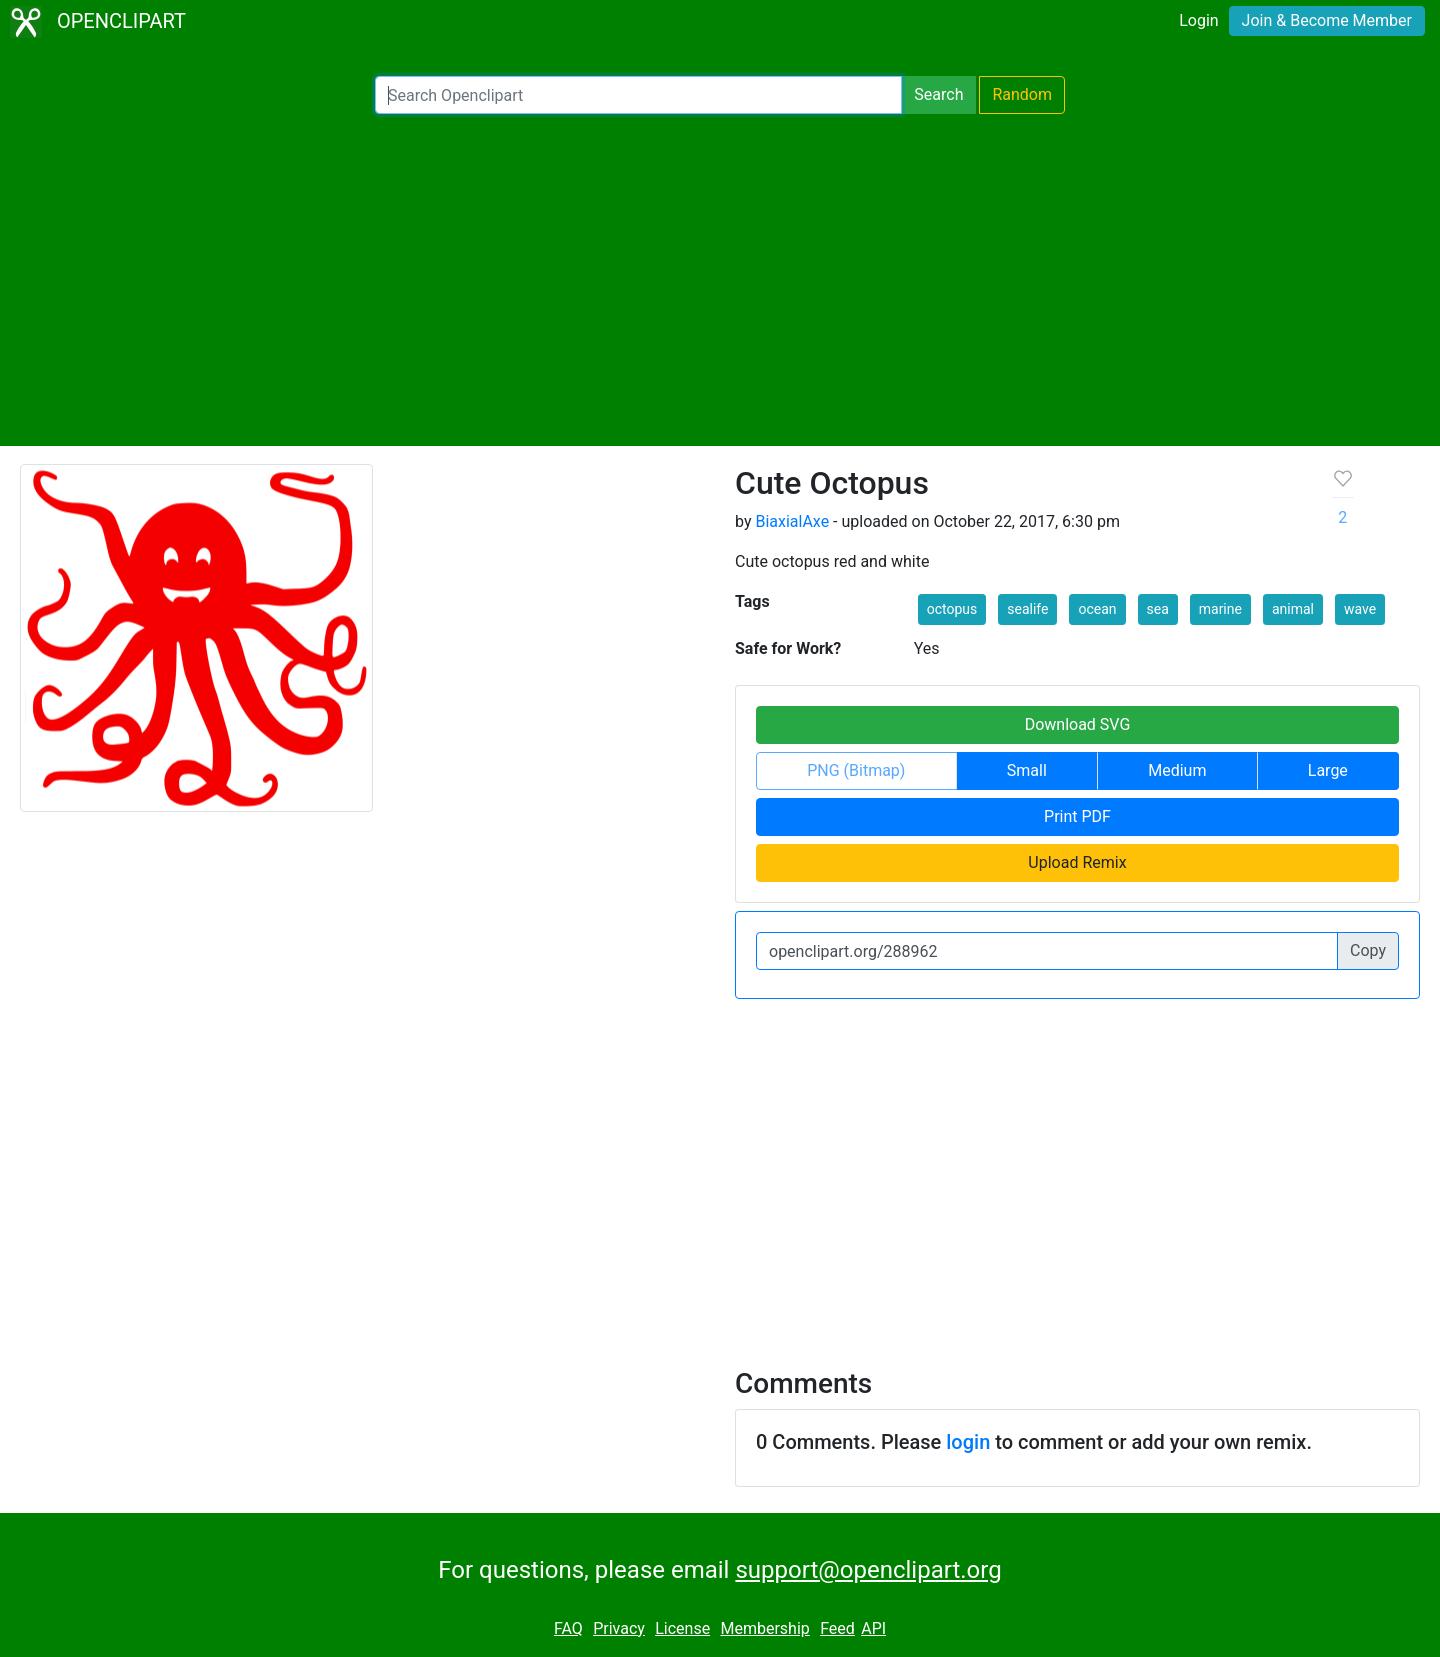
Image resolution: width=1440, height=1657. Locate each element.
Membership (764, 1628)
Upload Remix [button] (1077, 862)
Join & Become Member (1327, 20)
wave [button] (1360, 609)
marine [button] (1220, 609)
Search (938, 94)
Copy (1368, 950)
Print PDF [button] (1077, 816)
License (682, 1628)
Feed (837, 1628)
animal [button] (1293, 609)
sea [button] (1158, 609)
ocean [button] (1097, 609)
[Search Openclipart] (638, 95)
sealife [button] (1027, 609)
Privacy (619, 1628)
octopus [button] (952, 609)
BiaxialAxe (792, 521)
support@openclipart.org (868, 1570)
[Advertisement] (720, 280)
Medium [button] (1177, 770)
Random (1022, 94)
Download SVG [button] (1078, 724)
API (873, 1628)
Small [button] (1027, 770)
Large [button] (1328, 770)
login (968, 1442)
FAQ (568, 1628)
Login (1198, 20)
